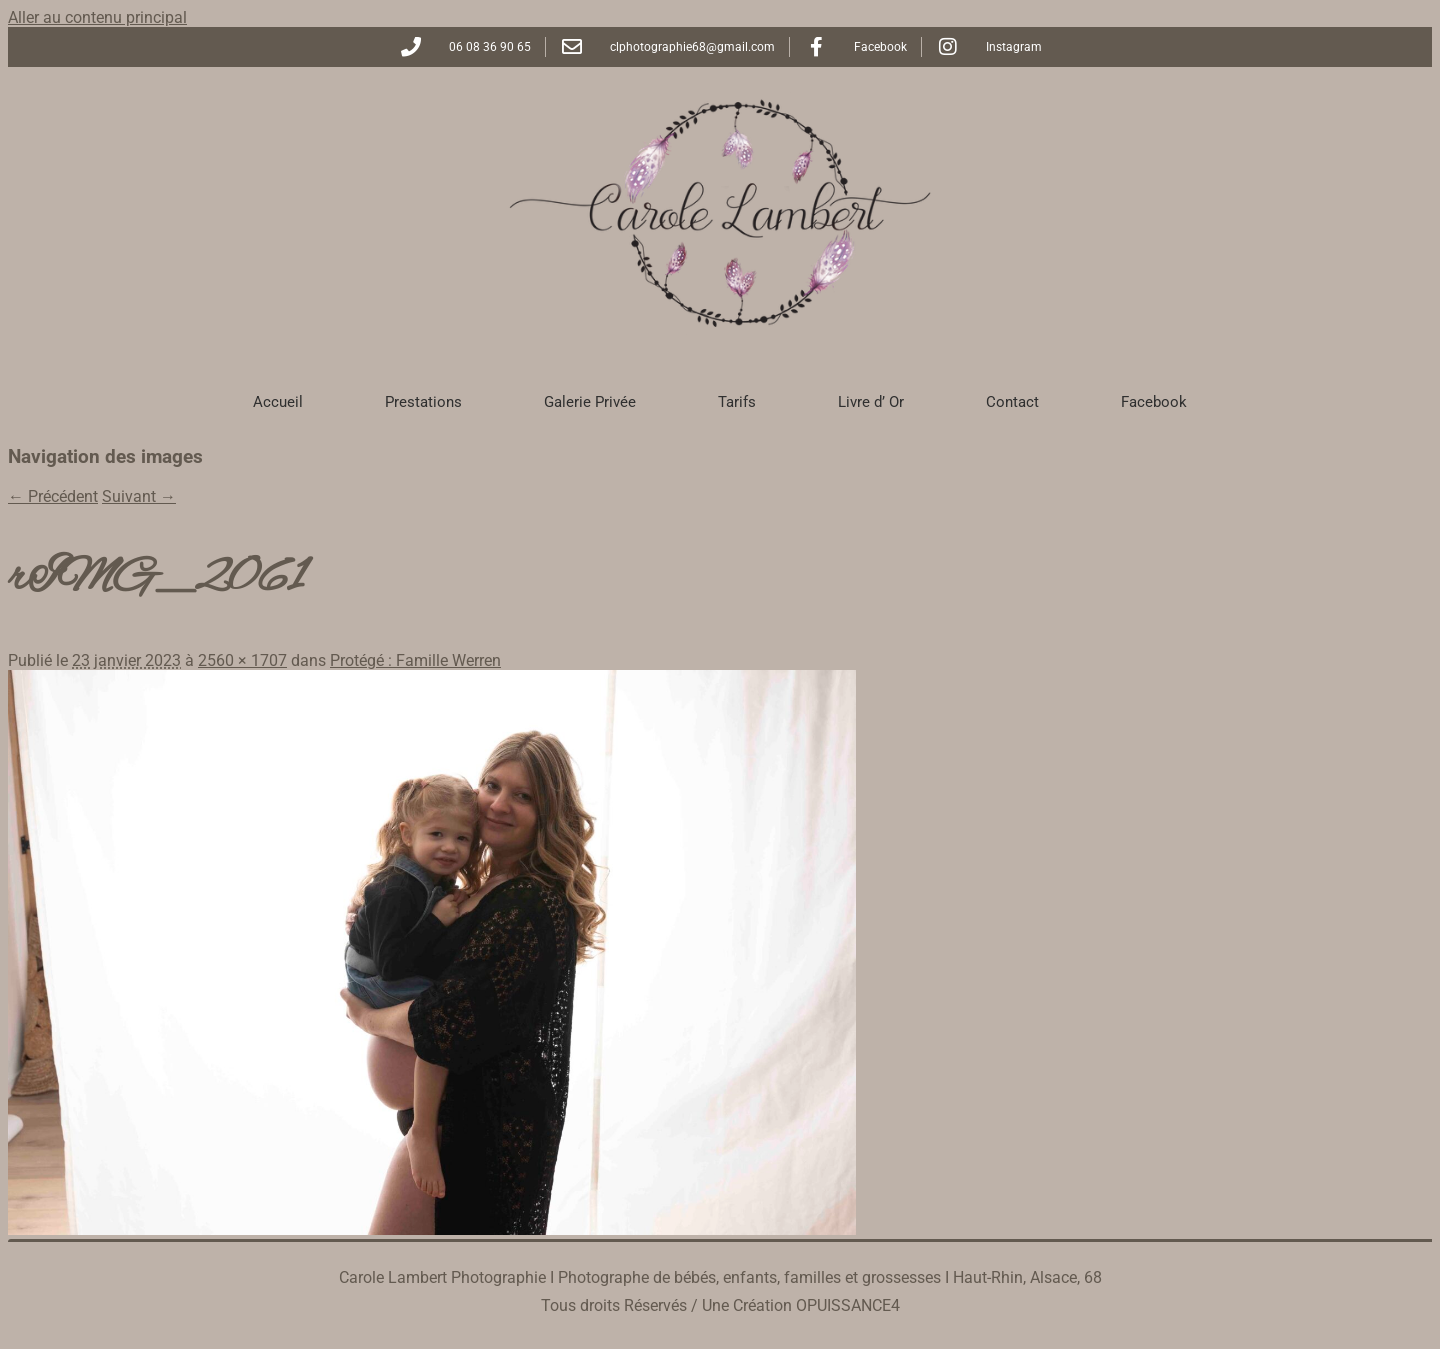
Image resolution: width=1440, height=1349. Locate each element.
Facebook (1154, 402)
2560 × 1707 (242, 660)
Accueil (278, 402)
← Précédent (53, 496)
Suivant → (139, 496)
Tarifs (737, 402)
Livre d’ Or (871, 402)
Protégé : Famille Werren (415, 660)
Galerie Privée (590, 402)
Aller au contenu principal (97, 17)
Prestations (423, 402)
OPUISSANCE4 (848, 1305)
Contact (1012, 402)
